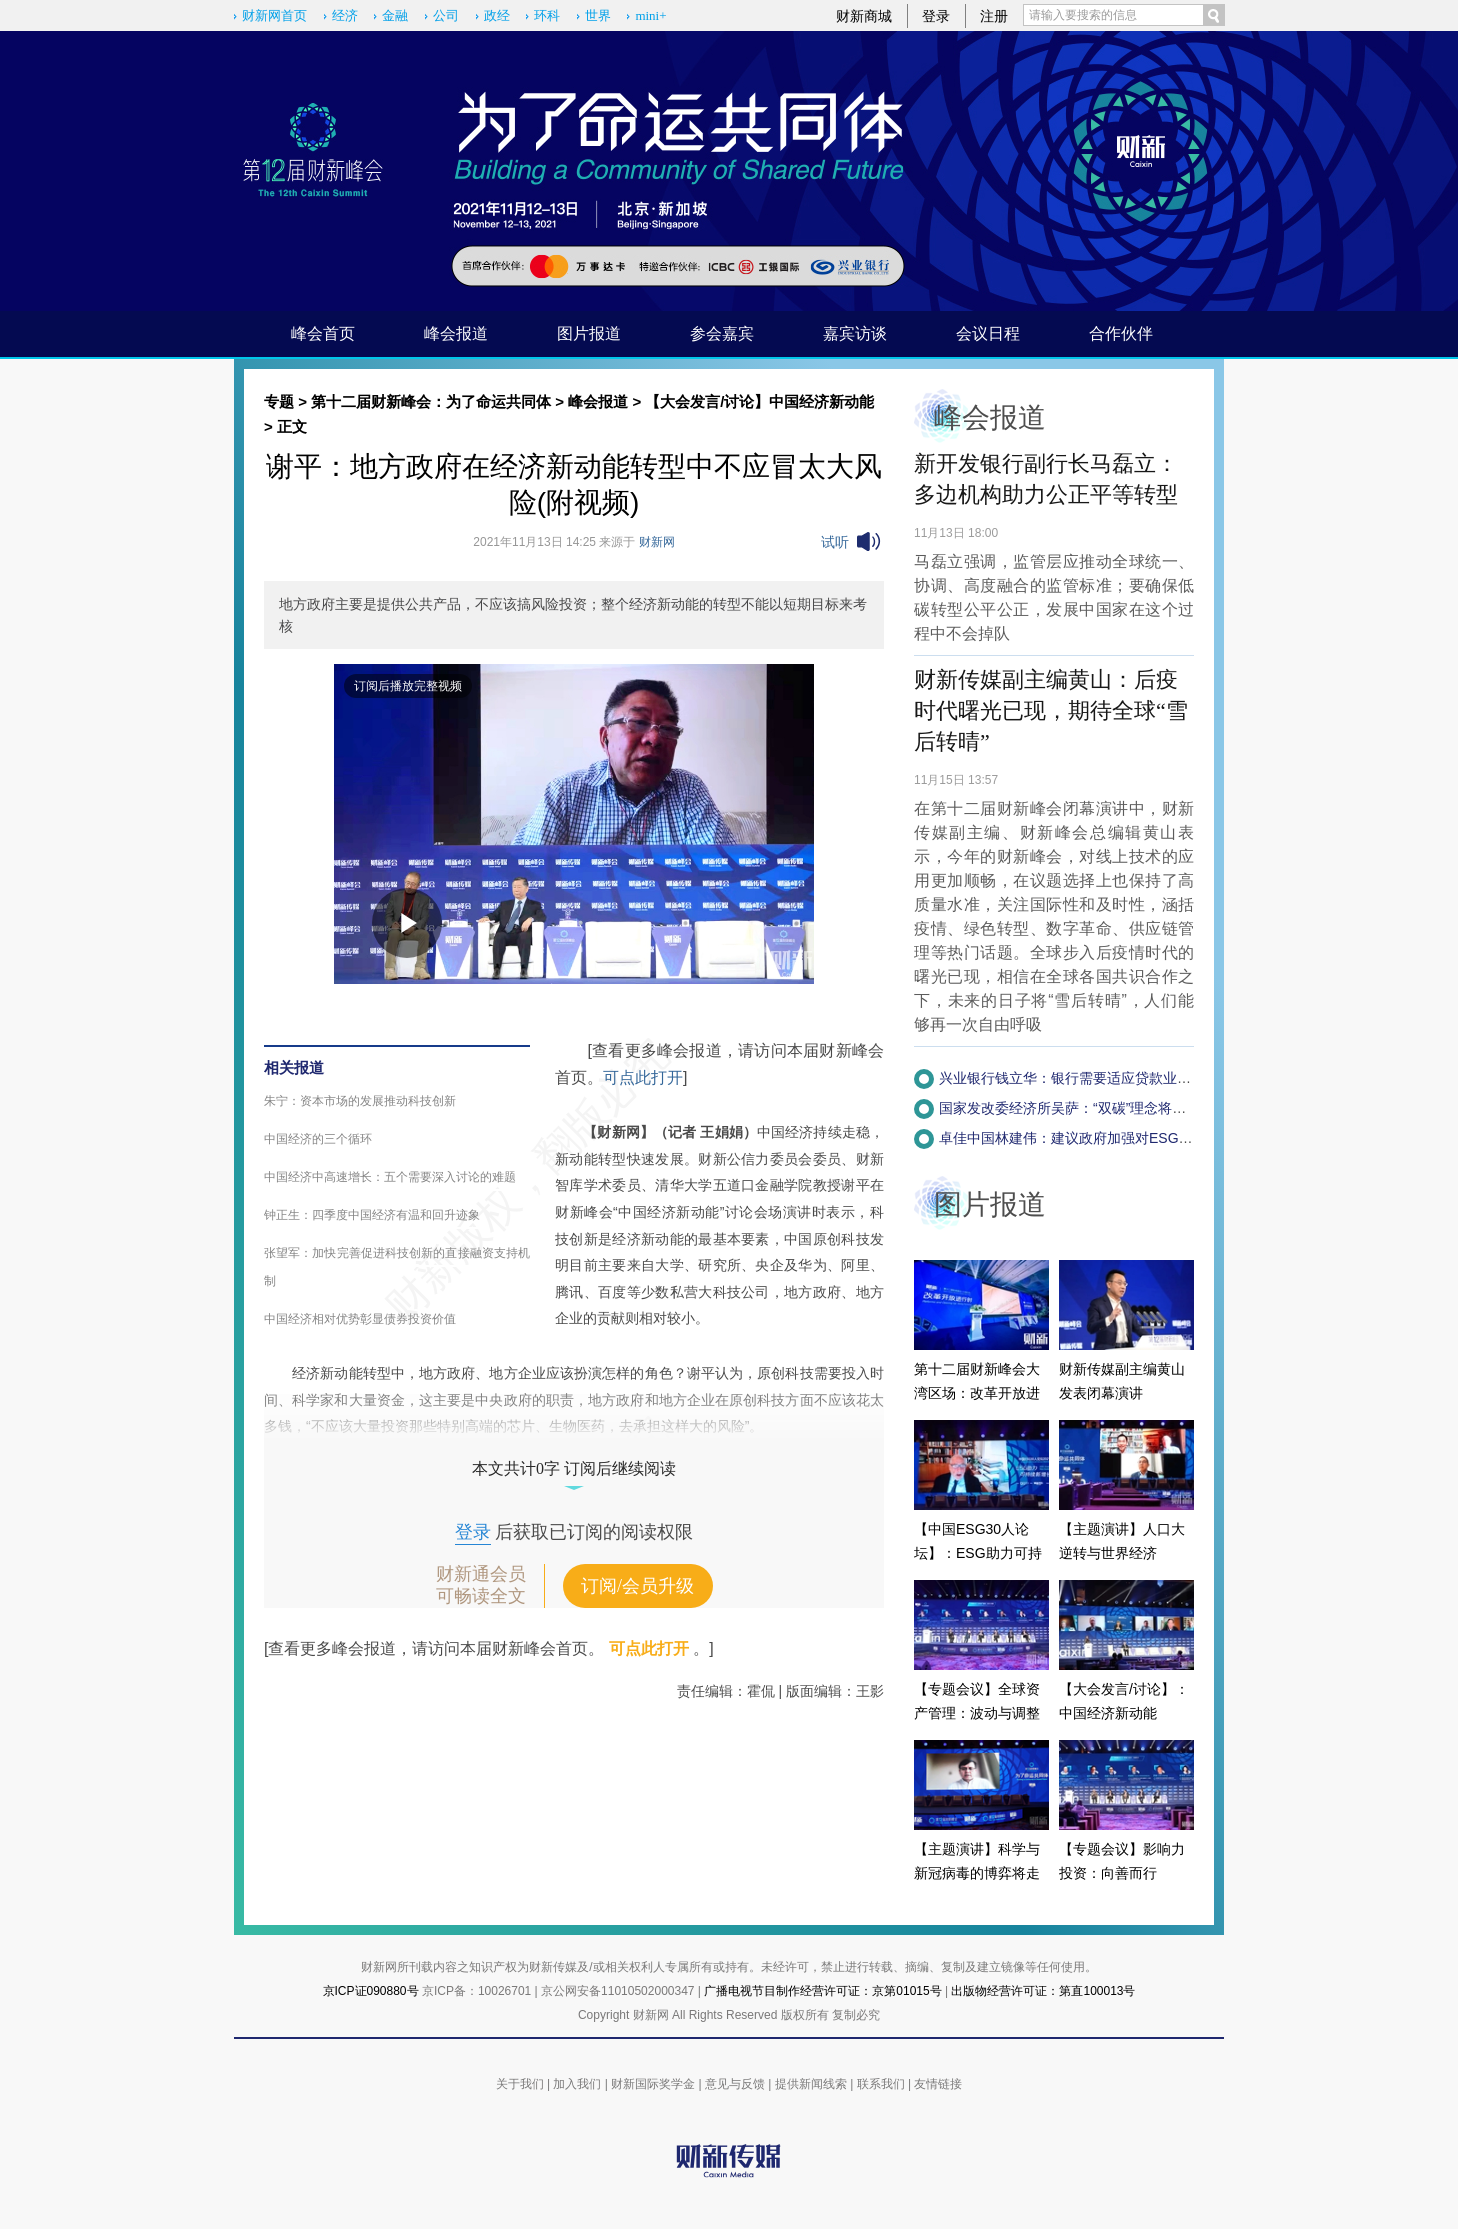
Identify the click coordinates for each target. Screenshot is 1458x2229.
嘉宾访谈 (855, 333)
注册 (994, 16)
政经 (497, 15)
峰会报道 (456, 333)
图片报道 (589, 333)
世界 (598, 15)
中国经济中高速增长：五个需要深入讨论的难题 (390, 1177)
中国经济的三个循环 (318, 1139)
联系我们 (881, 2084)
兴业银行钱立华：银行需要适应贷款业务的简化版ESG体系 (1122, 1078)
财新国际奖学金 (653, 2084)
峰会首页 (323, 333)
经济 (345, 15)
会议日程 (988, 333)
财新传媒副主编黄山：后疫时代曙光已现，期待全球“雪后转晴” (1051, 710)
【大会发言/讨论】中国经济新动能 (759, 401)
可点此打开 (643, 1077)
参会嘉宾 (722, 333)
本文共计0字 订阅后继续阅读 (574, 1468)
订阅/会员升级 (637, 1586)
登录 (936, 16)
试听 (835, 542)
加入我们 (577, 2084)
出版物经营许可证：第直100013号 (1043, 1991)
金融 (395, 15)
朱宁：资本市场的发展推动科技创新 (360, 1101)
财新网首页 (274, 15)
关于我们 (520, 2084)
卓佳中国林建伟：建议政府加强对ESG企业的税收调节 (1108, 1138)
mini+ (650, 15)
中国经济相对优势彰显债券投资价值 (360, 1319)
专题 (279, 401)
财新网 (657, 542)
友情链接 (938, 2084)
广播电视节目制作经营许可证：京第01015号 (822, 1991)
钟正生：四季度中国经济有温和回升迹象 (372, 1215)
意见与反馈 (735, 2084)
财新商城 (864, 16)
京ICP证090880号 (371, 1991)
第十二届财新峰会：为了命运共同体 (431, 401)
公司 (446, 15)
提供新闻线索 (811, 2084)
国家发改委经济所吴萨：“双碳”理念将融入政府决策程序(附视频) (1137, 1108)
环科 (547, 15)
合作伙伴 (1121, 333)
